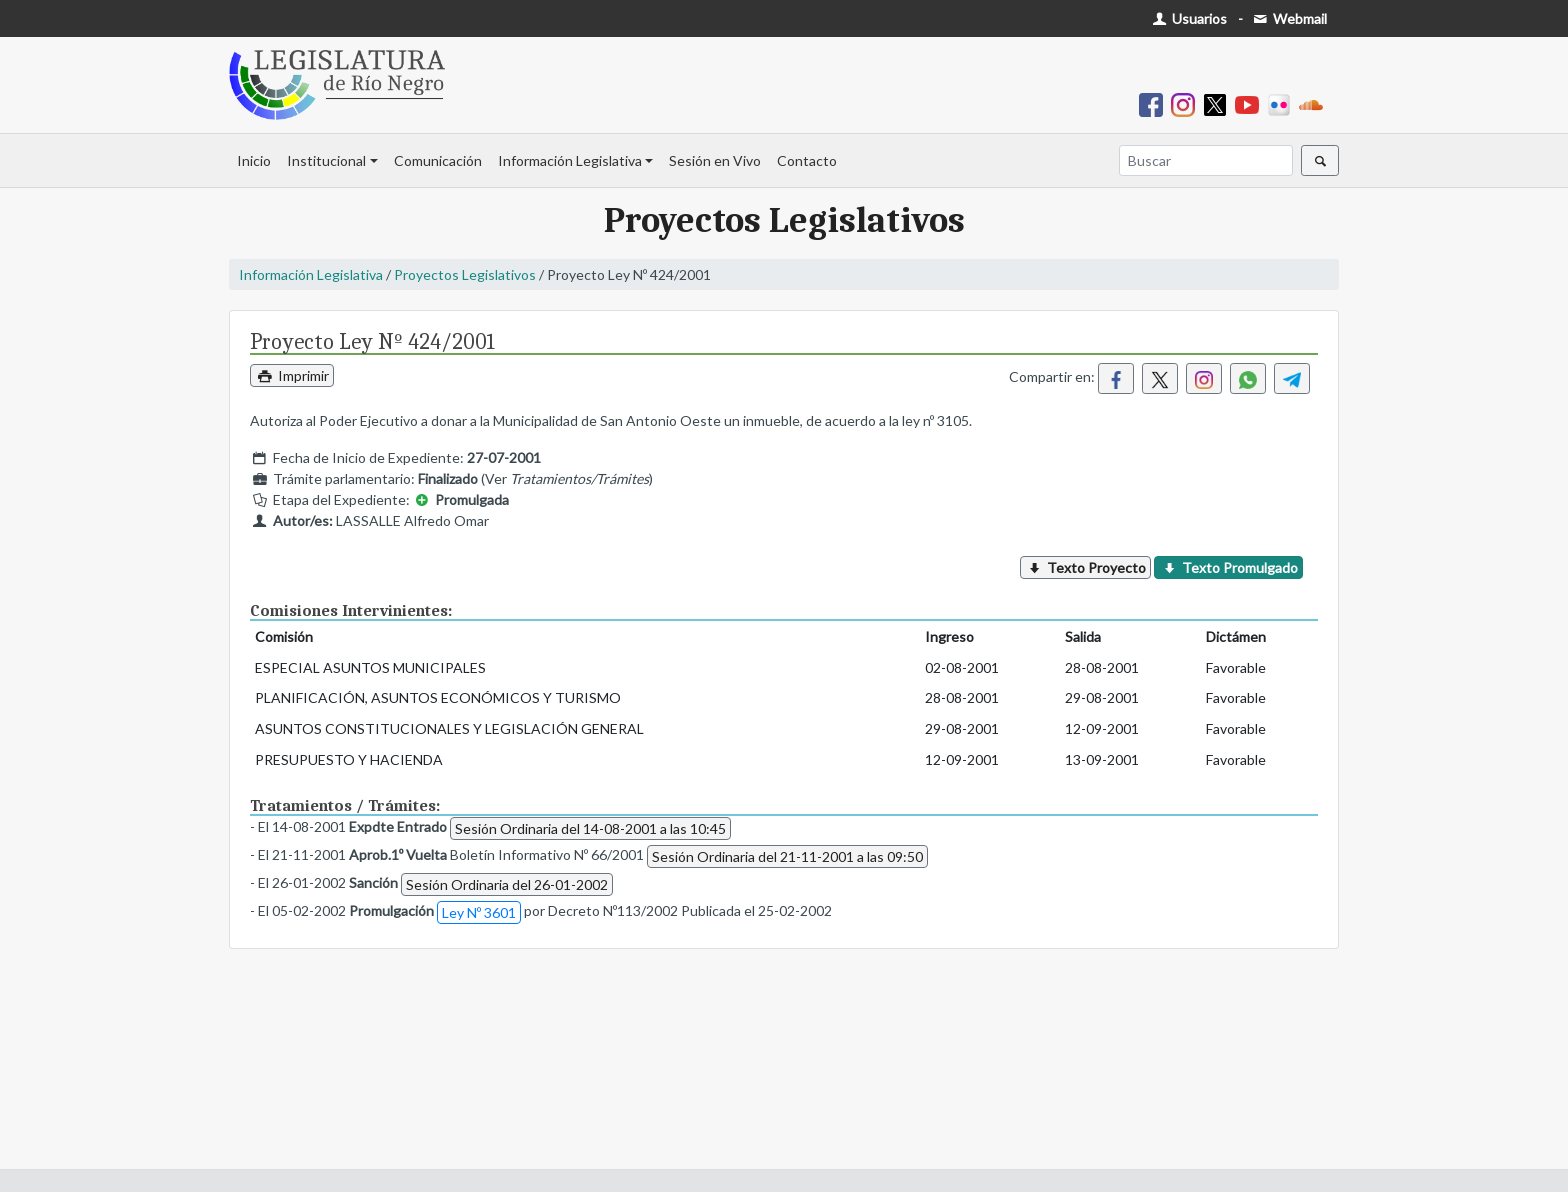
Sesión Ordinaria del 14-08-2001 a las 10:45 (590, 828)
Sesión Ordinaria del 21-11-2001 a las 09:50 (787, 856)
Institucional (326, 160)
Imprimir (292, 375)
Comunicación (438, 160)
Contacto (807, 160)
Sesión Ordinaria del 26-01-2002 (507, 884)
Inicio (254, 160)
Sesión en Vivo (715, 160)
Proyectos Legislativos (465, 274)
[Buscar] (1206, 160)
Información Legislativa (570, 160)
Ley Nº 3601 (479, 912)
